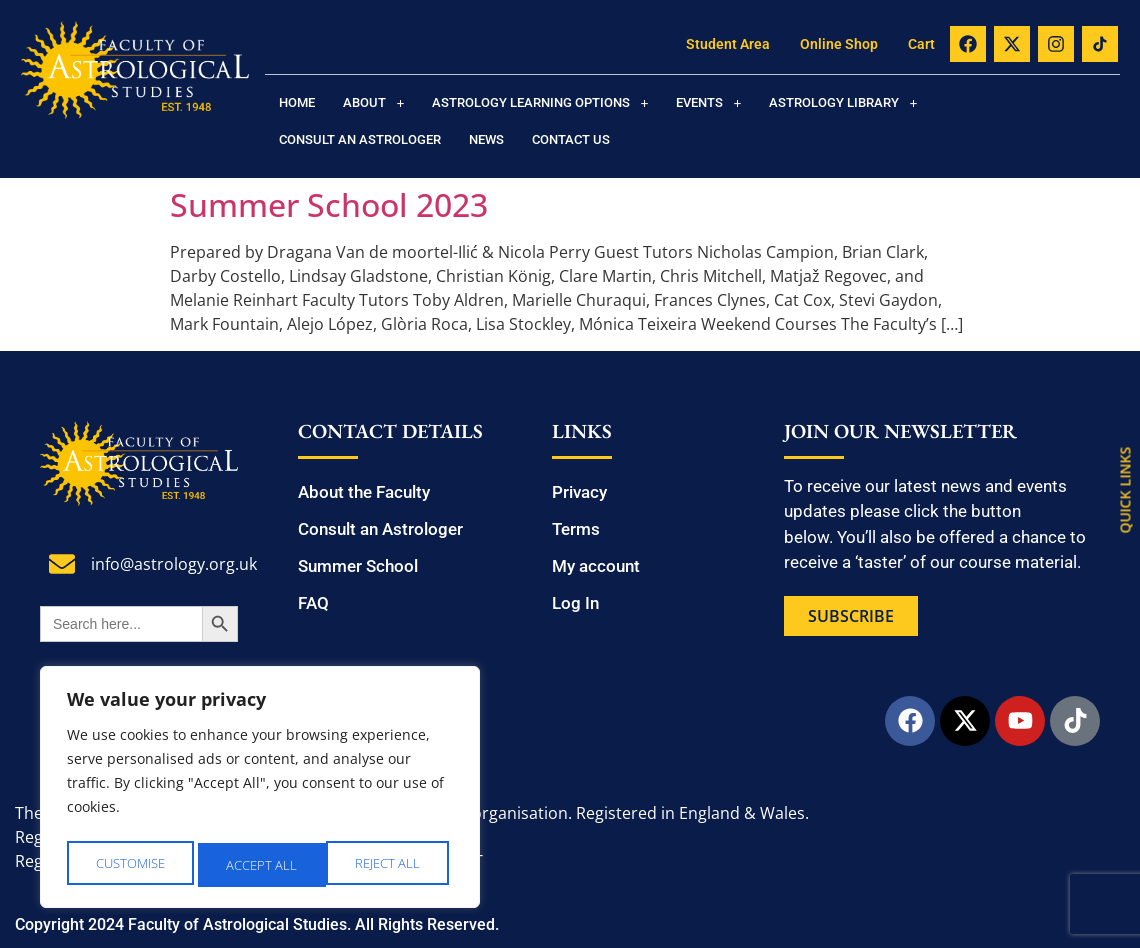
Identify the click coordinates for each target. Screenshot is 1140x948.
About (373, 102)
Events (708, 102)
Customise (130, 864)
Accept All (390, 864)
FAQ (313, 603)
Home (297, 102)
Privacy (579, 492)
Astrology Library (843, 102)
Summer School (358, 566)
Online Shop (839, 44)
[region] (260, 791)
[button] (373, 102)
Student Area (728, 44)
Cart (921, 44)
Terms (576, 529)
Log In (575, 603)
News (486, 139)
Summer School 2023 (329, 204)
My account (596, 566)
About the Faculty (364, 492)
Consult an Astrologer (360, 139)
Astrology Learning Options (540, 102)
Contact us (571, 139)
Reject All (261, 864)
